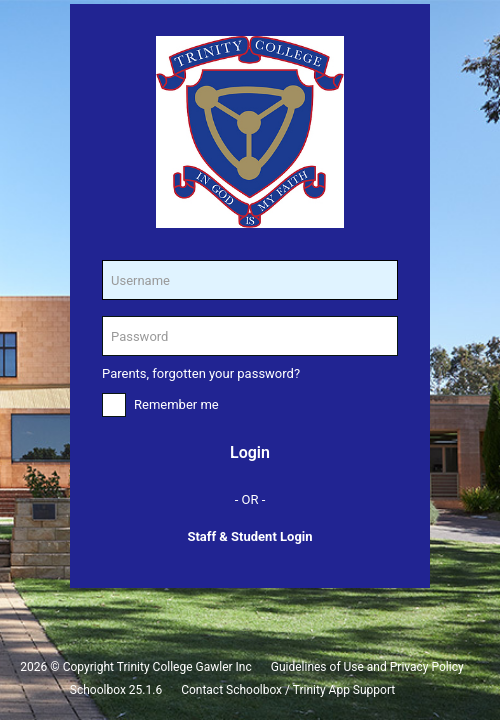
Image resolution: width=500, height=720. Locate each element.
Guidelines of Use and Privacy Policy (367, 667)
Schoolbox (98, 690)
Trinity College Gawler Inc (184, 667)
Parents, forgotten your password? (201, 373)
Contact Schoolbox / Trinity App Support (288, 690)
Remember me (176, 404)
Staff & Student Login (249, 536)
